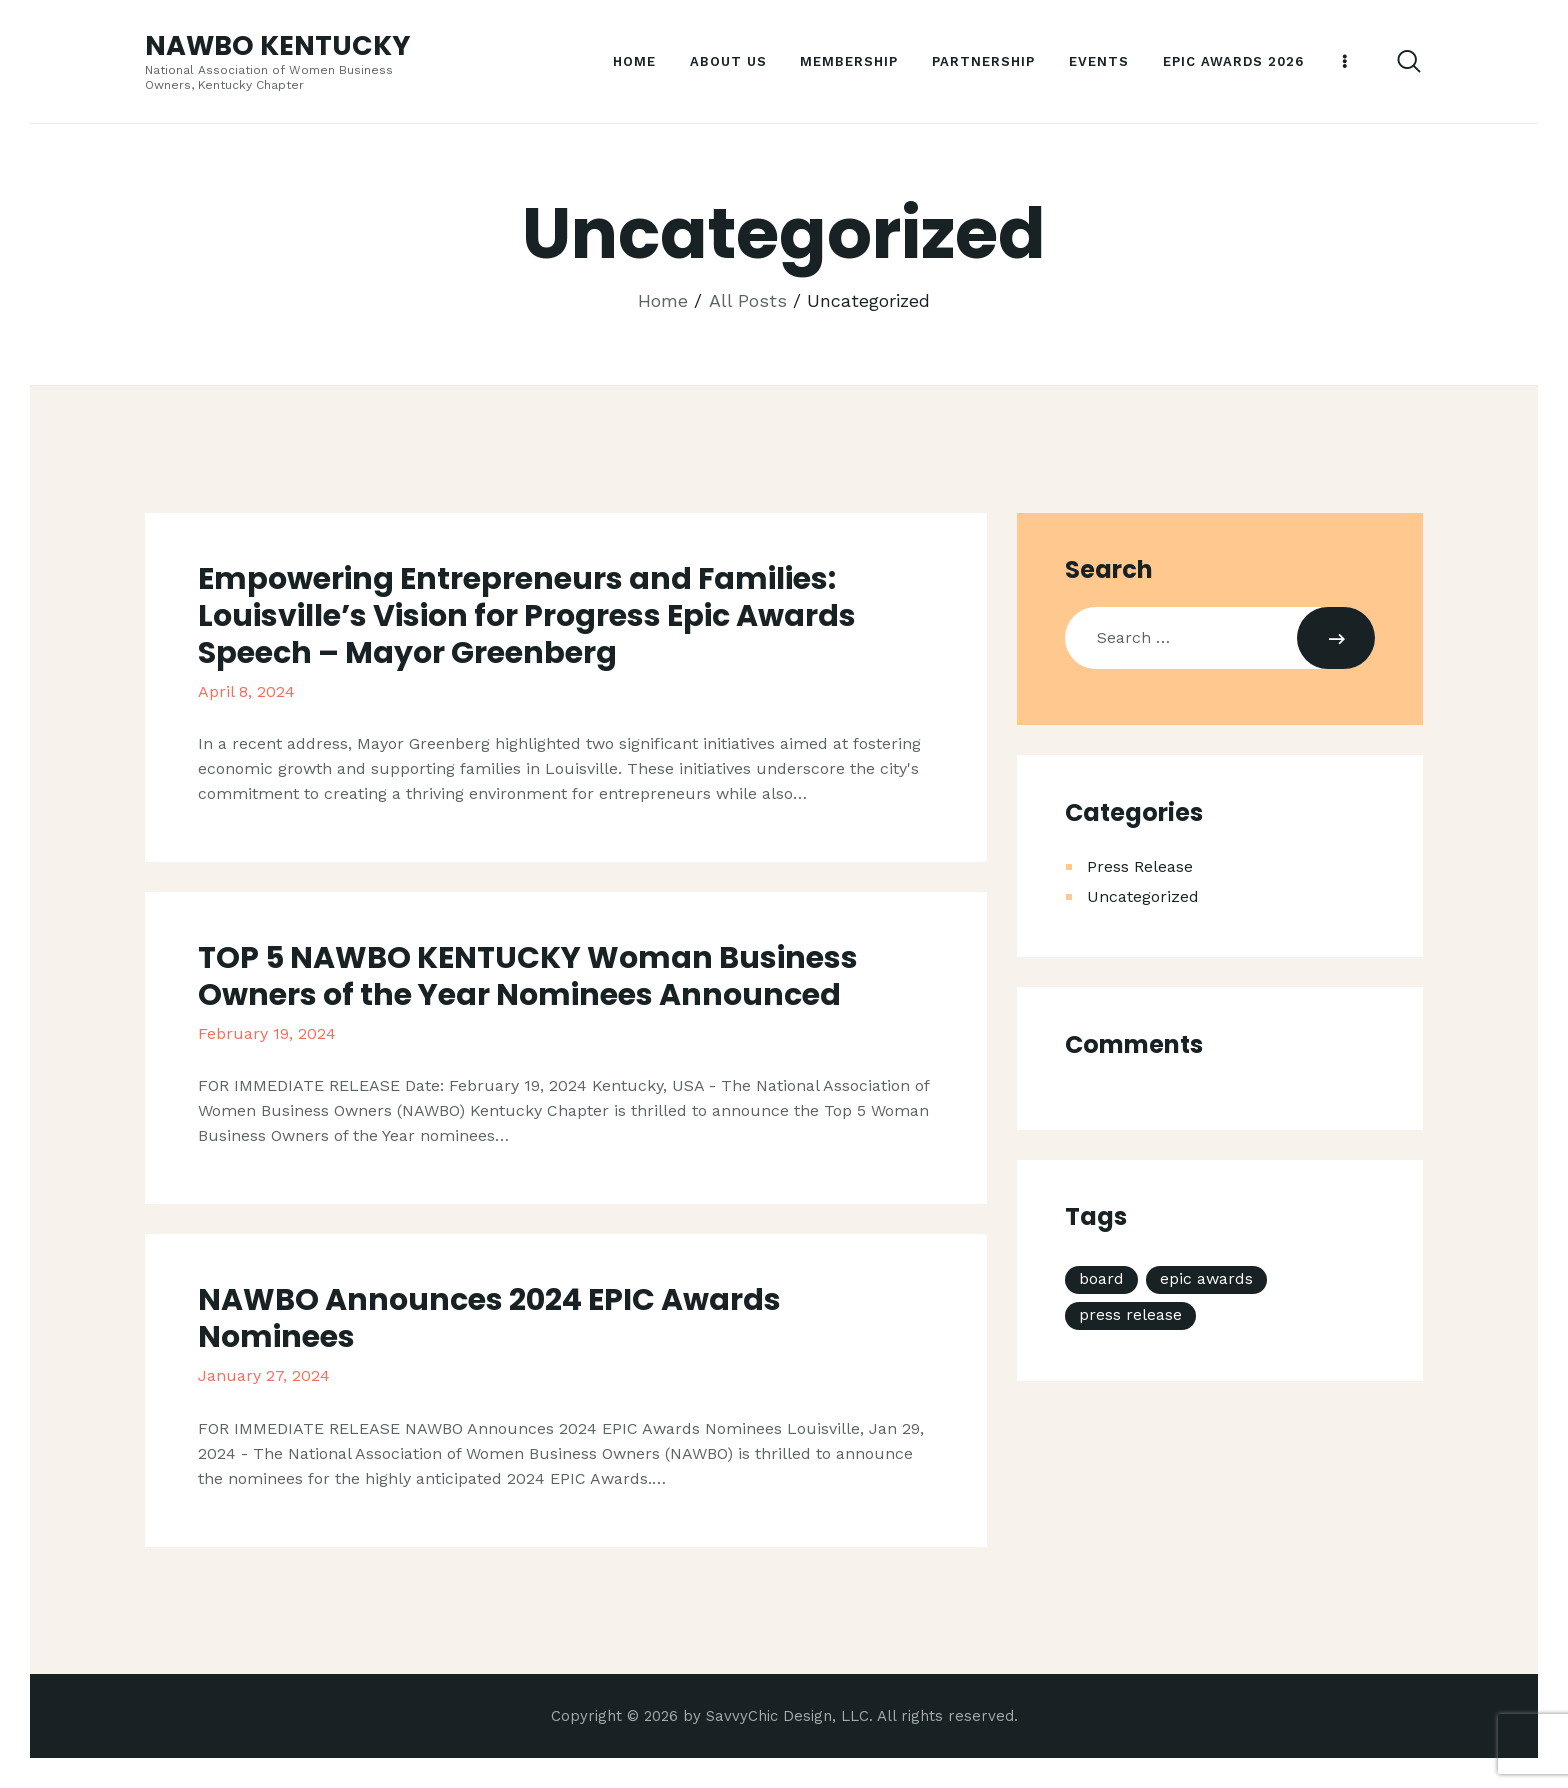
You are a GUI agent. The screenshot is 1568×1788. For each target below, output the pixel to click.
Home (663, 300)
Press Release (1140, 866)
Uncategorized (1143, 896)
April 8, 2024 (246, 691)
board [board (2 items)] (1101, 1278)
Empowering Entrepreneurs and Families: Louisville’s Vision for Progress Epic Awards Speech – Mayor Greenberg (527, 616)
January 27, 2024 (264, 1375)
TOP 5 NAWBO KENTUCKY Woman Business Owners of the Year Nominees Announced (528, 977)
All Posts (748, 300)
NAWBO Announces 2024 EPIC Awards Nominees (489, 1319)
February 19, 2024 (267, 1033)
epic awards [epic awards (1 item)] (1206, 1278)
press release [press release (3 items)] (1130, 1314)
